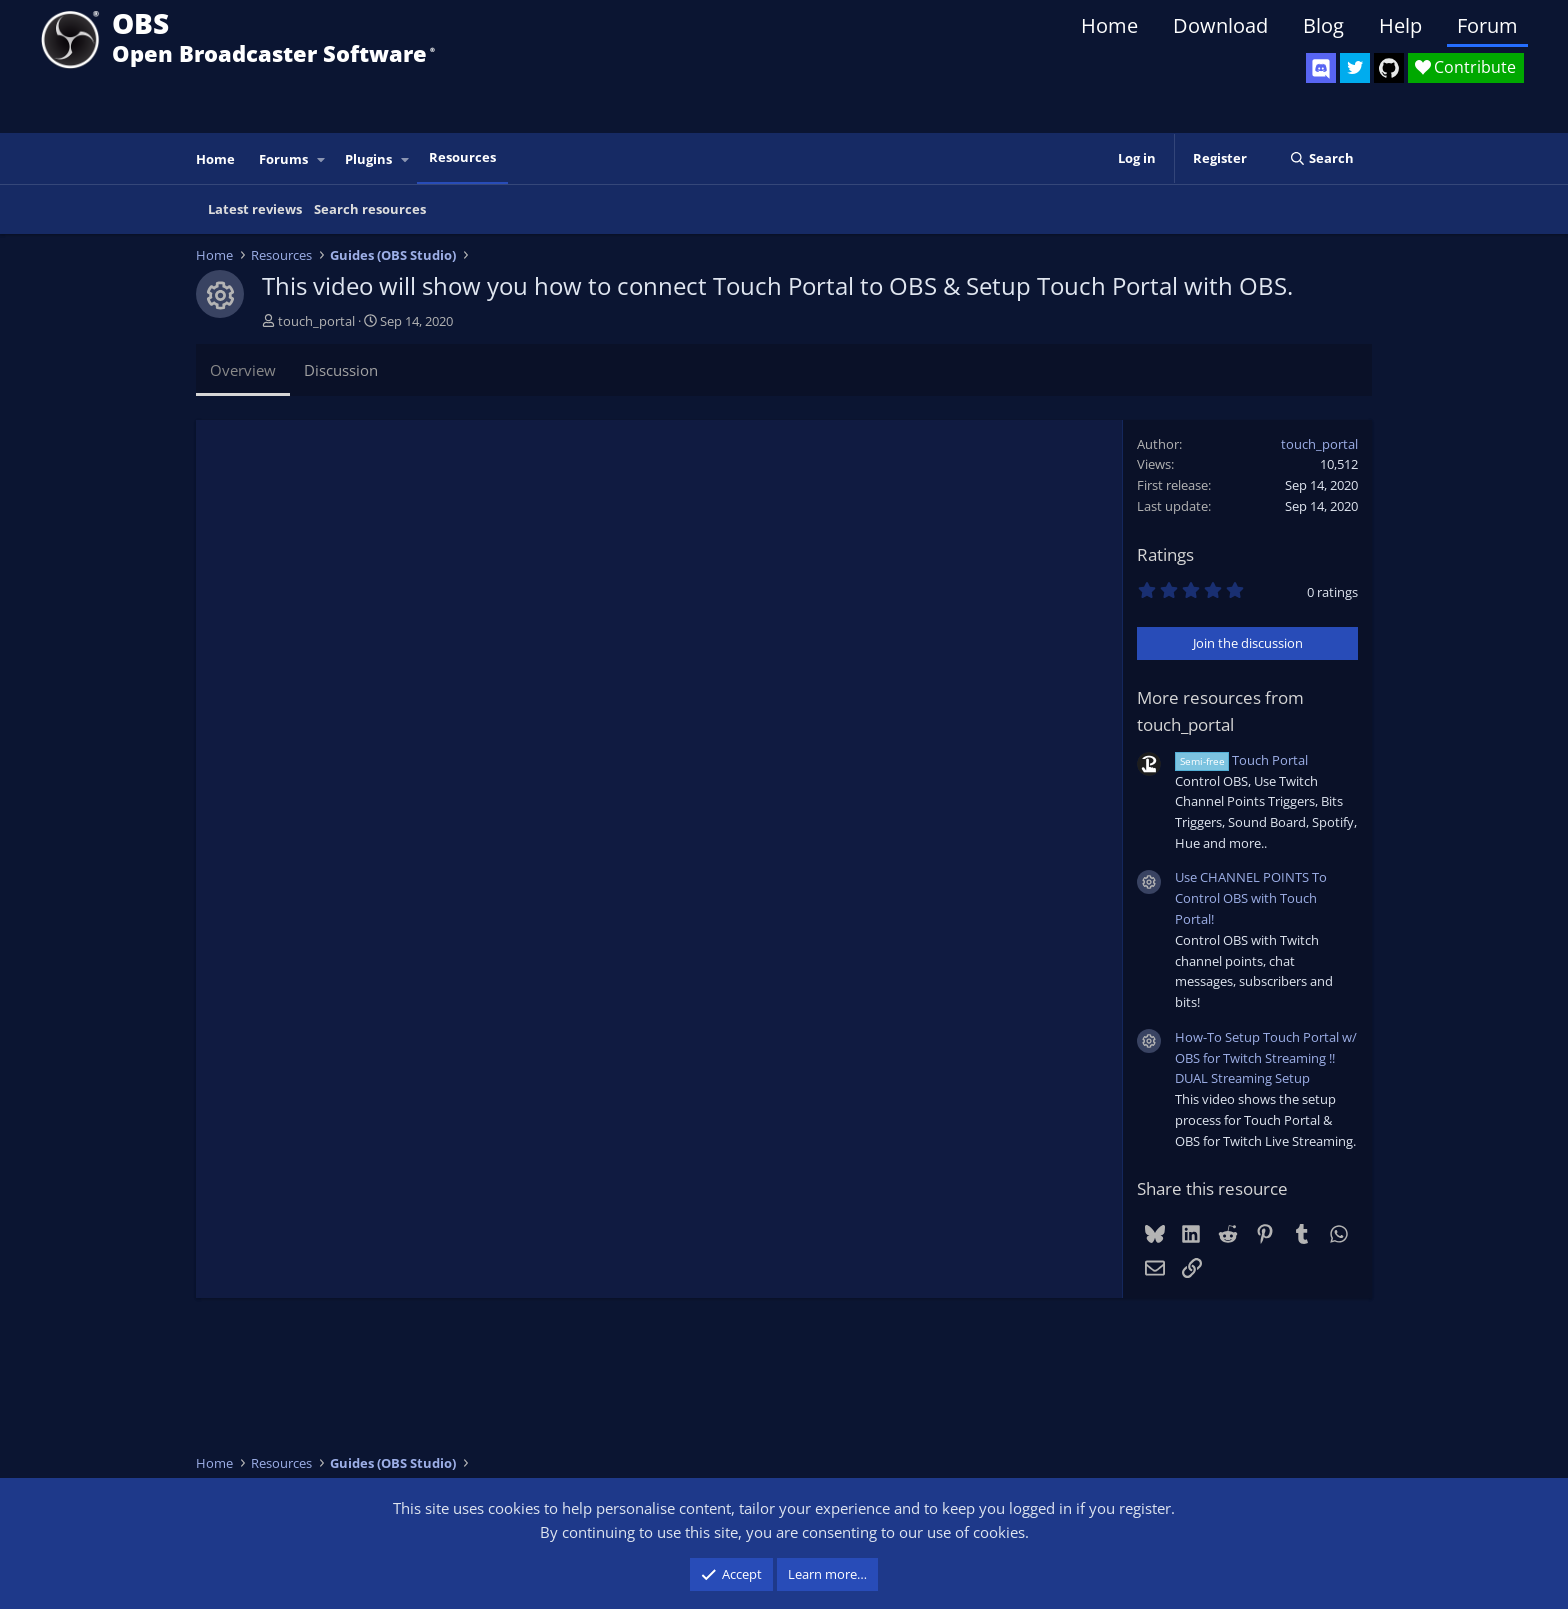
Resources (462, 157)
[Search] (1321, 158)
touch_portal (316, 321)
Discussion (341, 370)
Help (1400, 25)
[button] (322, 159)
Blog (1323, 25)
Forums (283, 159)
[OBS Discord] (1321, 68)
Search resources (370, 209)
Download (1220, 25)
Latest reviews (255, 209)
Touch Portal (1241, 760)
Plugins (368, 159)
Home (1109, 25)
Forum (1487, 25)
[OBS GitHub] (1389, 68)
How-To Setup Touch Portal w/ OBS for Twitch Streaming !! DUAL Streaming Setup (1266, 1058)
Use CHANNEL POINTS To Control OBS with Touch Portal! (1251, 898)
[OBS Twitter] (1355, 68)
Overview (243, 370)
